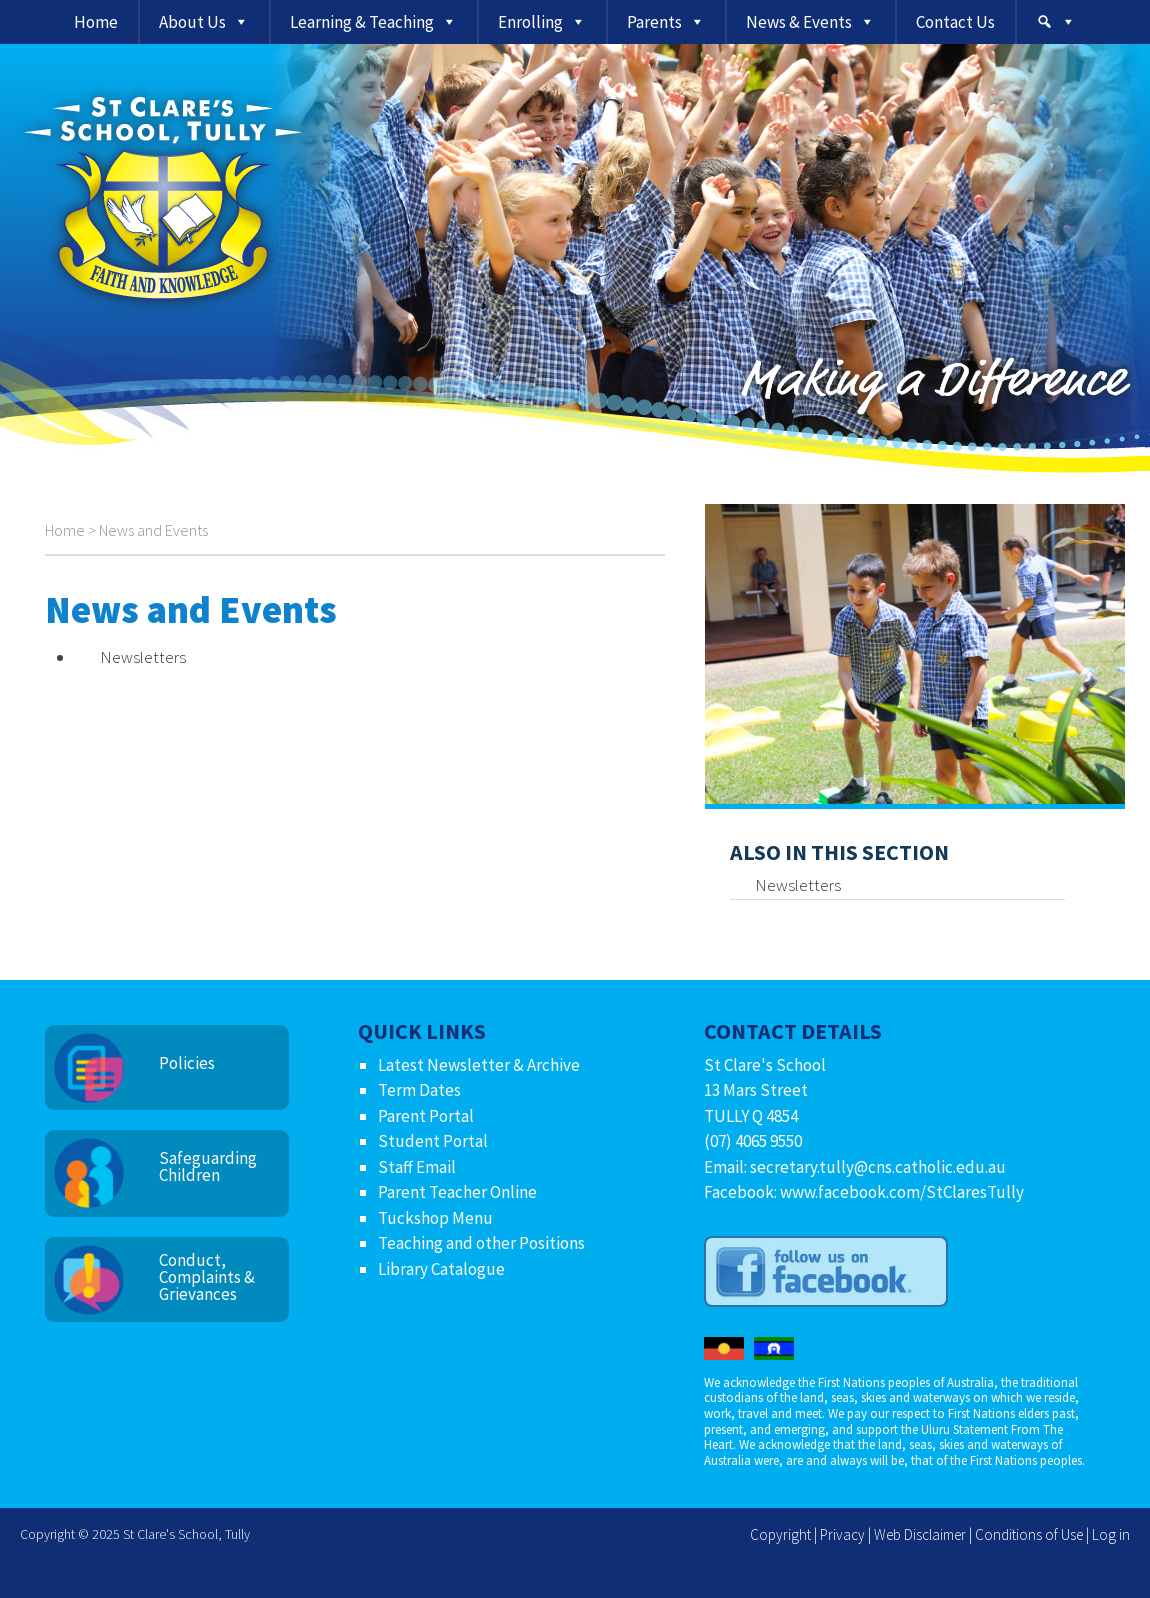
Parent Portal (426, 1116)
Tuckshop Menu (435, 1218)
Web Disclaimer (920, 1534)
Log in (1111, 1534)
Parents (654, 22)
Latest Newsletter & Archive (479, 1065)
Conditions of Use (1029, 1534)
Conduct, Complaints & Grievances (207, 1277)
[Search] (1056, 22)
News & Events (799, 22)
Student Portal (433, 1141)
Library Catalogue (441, 1269)
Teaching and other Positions (481, 1243)
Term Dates (419, 1090)
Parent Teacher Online (457, 1192)
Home (96, 22)
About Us (192, 22)
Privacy (842, 1534)
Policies (187, 1063)
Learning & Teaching (362, 22)
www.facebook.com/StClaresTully (902, 1192)
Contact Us (955, 22)
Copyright (780, 1534)
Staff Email (417, 1167)
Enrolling (530, 22)
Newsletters (143, 657)
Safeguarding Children (208, 1166)
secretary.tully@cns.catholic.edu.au (878, 1167)
